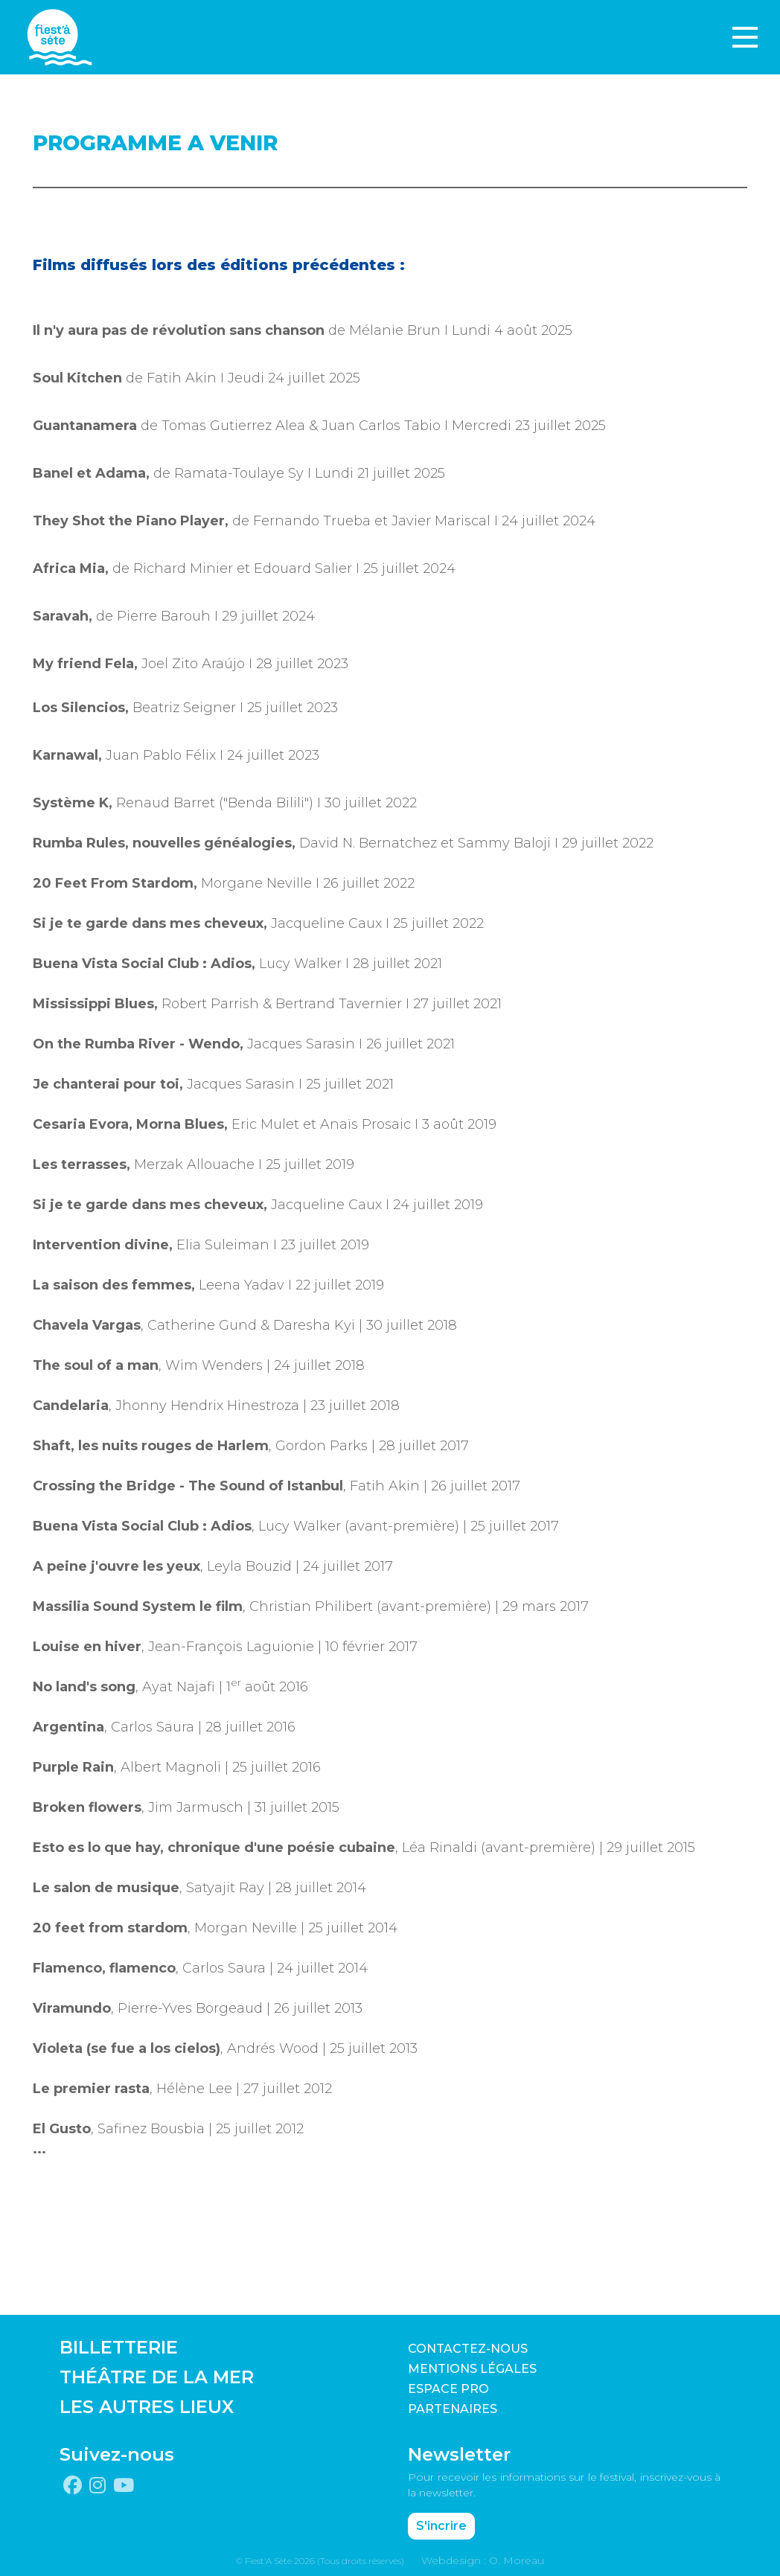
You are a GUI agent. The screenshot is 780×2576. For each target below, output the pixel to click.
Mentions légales (472, 2369)
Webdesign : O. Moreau (482, 2560)
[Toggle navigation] (745, 37)
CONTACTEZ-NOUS (468, 2349)
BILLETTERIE (119, 2347)
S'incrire (441, 2526)
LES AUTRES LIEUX (147, 2407)
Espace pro (448, 2389)
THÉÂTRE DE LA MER (157, 2377)
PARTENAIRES (452, 2409)
